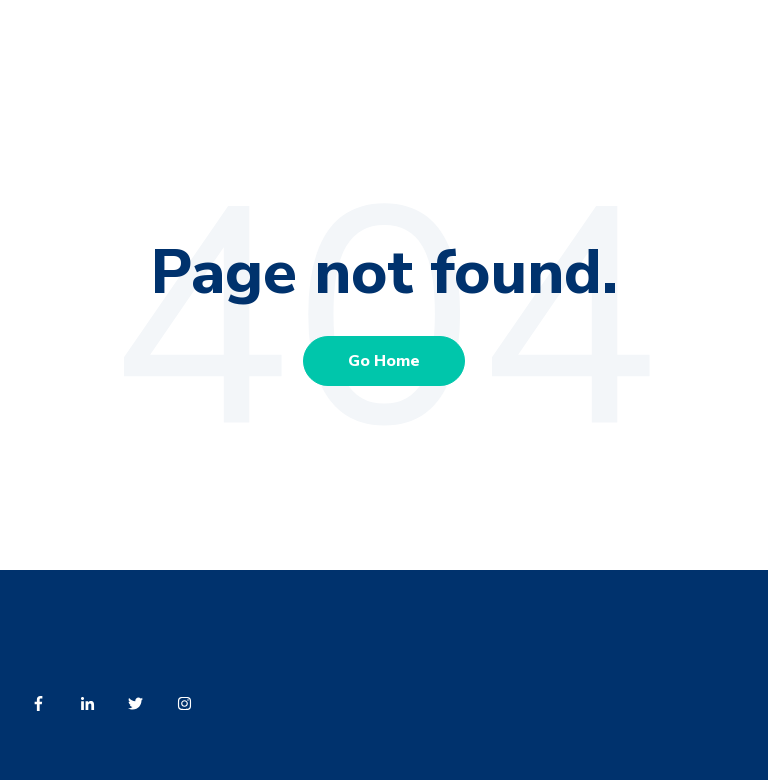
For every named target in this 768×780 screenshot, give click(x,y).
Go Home (384, 361)
